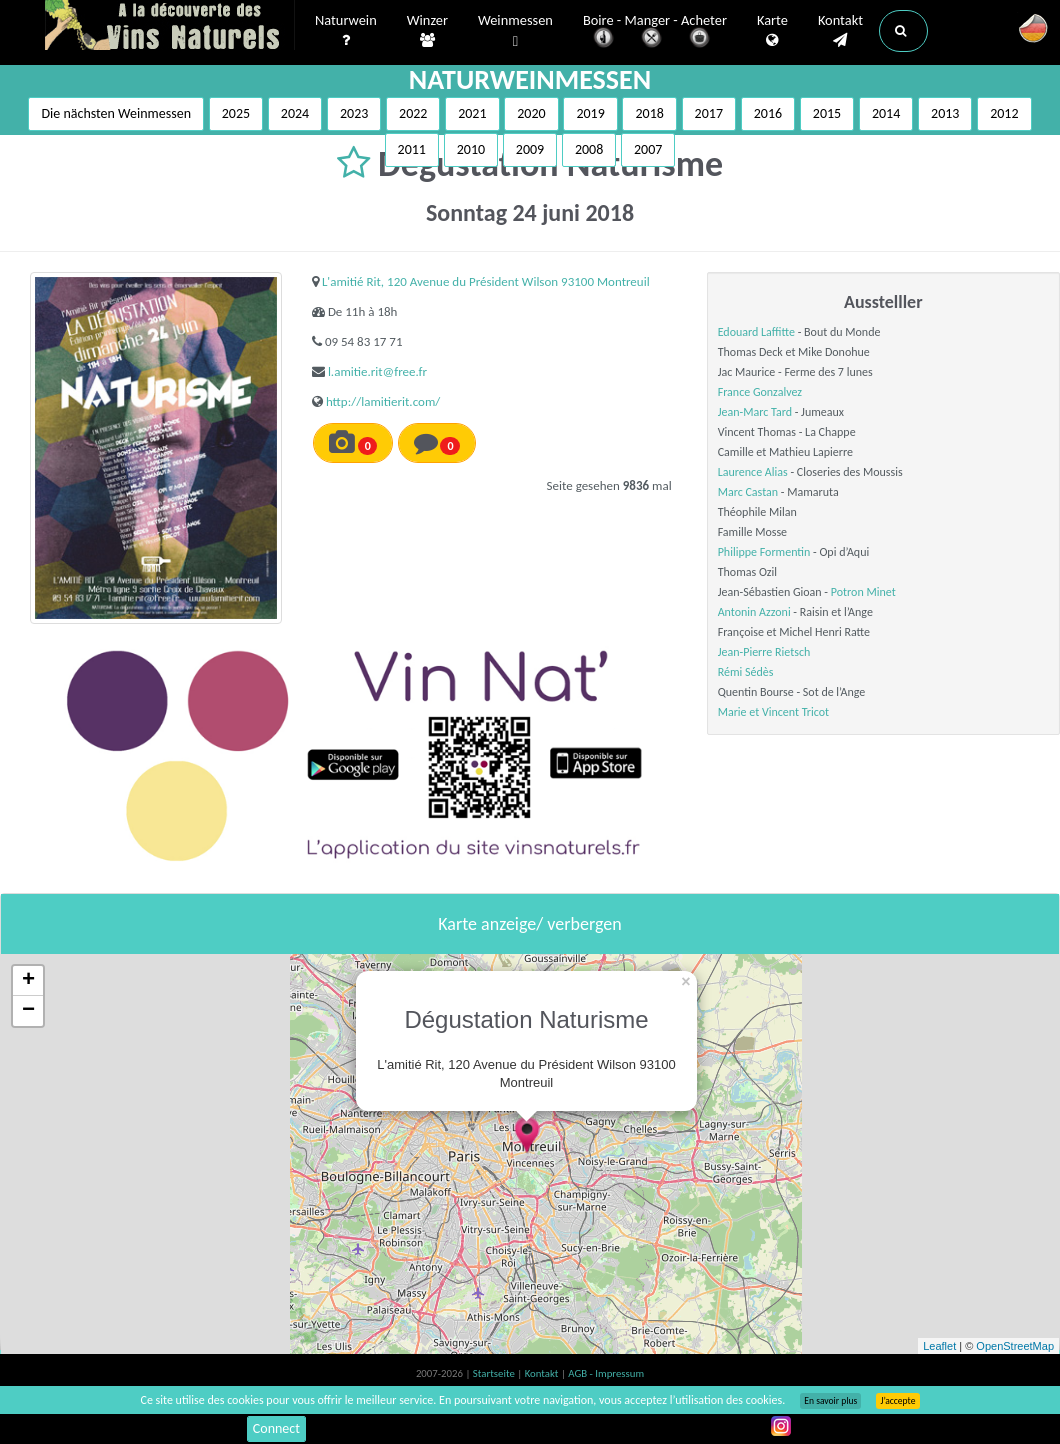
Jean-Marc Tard (755, 412)
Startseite (495, 1373)
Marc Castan (748, 492)
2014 (886, 113)
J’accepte (897, 1401)
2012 (1004, 113)
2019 (590, 113)
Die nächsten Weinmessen (116, 113)
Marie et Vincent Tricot (773, 712)
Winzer (427, 31)
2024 (295, 113)
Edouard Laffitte (756, 332)
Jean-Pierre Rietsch (764, 652)
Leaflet (939, 1346)
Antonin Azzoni (754, 612)
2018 (649, 113)
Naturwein (346, 31)
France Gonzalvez (760, 392)
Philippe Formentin (764, 552)
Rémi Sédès (746, 672)
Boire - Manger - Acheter (655, 32)
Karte (772, 31)
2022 (413, 113)
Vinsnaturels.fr (170, 27)
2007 (648, 149)
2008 (589, 149)
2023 (354, 113)
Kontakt (840, 31)
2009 (530, 149)
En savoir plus (830, 1401)
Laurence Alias (753, 472)
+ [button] (28, 981)
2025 (236, 113)
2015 (827, 113)
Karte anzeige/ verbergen (529, 924)
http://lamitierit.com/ (383, 401)
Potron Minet (863, 592)
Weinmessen (515, 31)
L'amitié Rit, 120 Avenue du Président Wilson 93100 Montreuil (486, 281)
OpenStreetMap (1015, 1346)
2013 (945, 113)
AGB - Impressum (606, 1373)
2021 (472, 113)
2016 (768, 113)
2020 (531, 113)
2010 (471, 149)
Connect (276, 1428)
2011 (412, 149)
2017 (709, 113)
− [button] (28, 1011)
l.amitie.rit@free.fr (377, 371)
